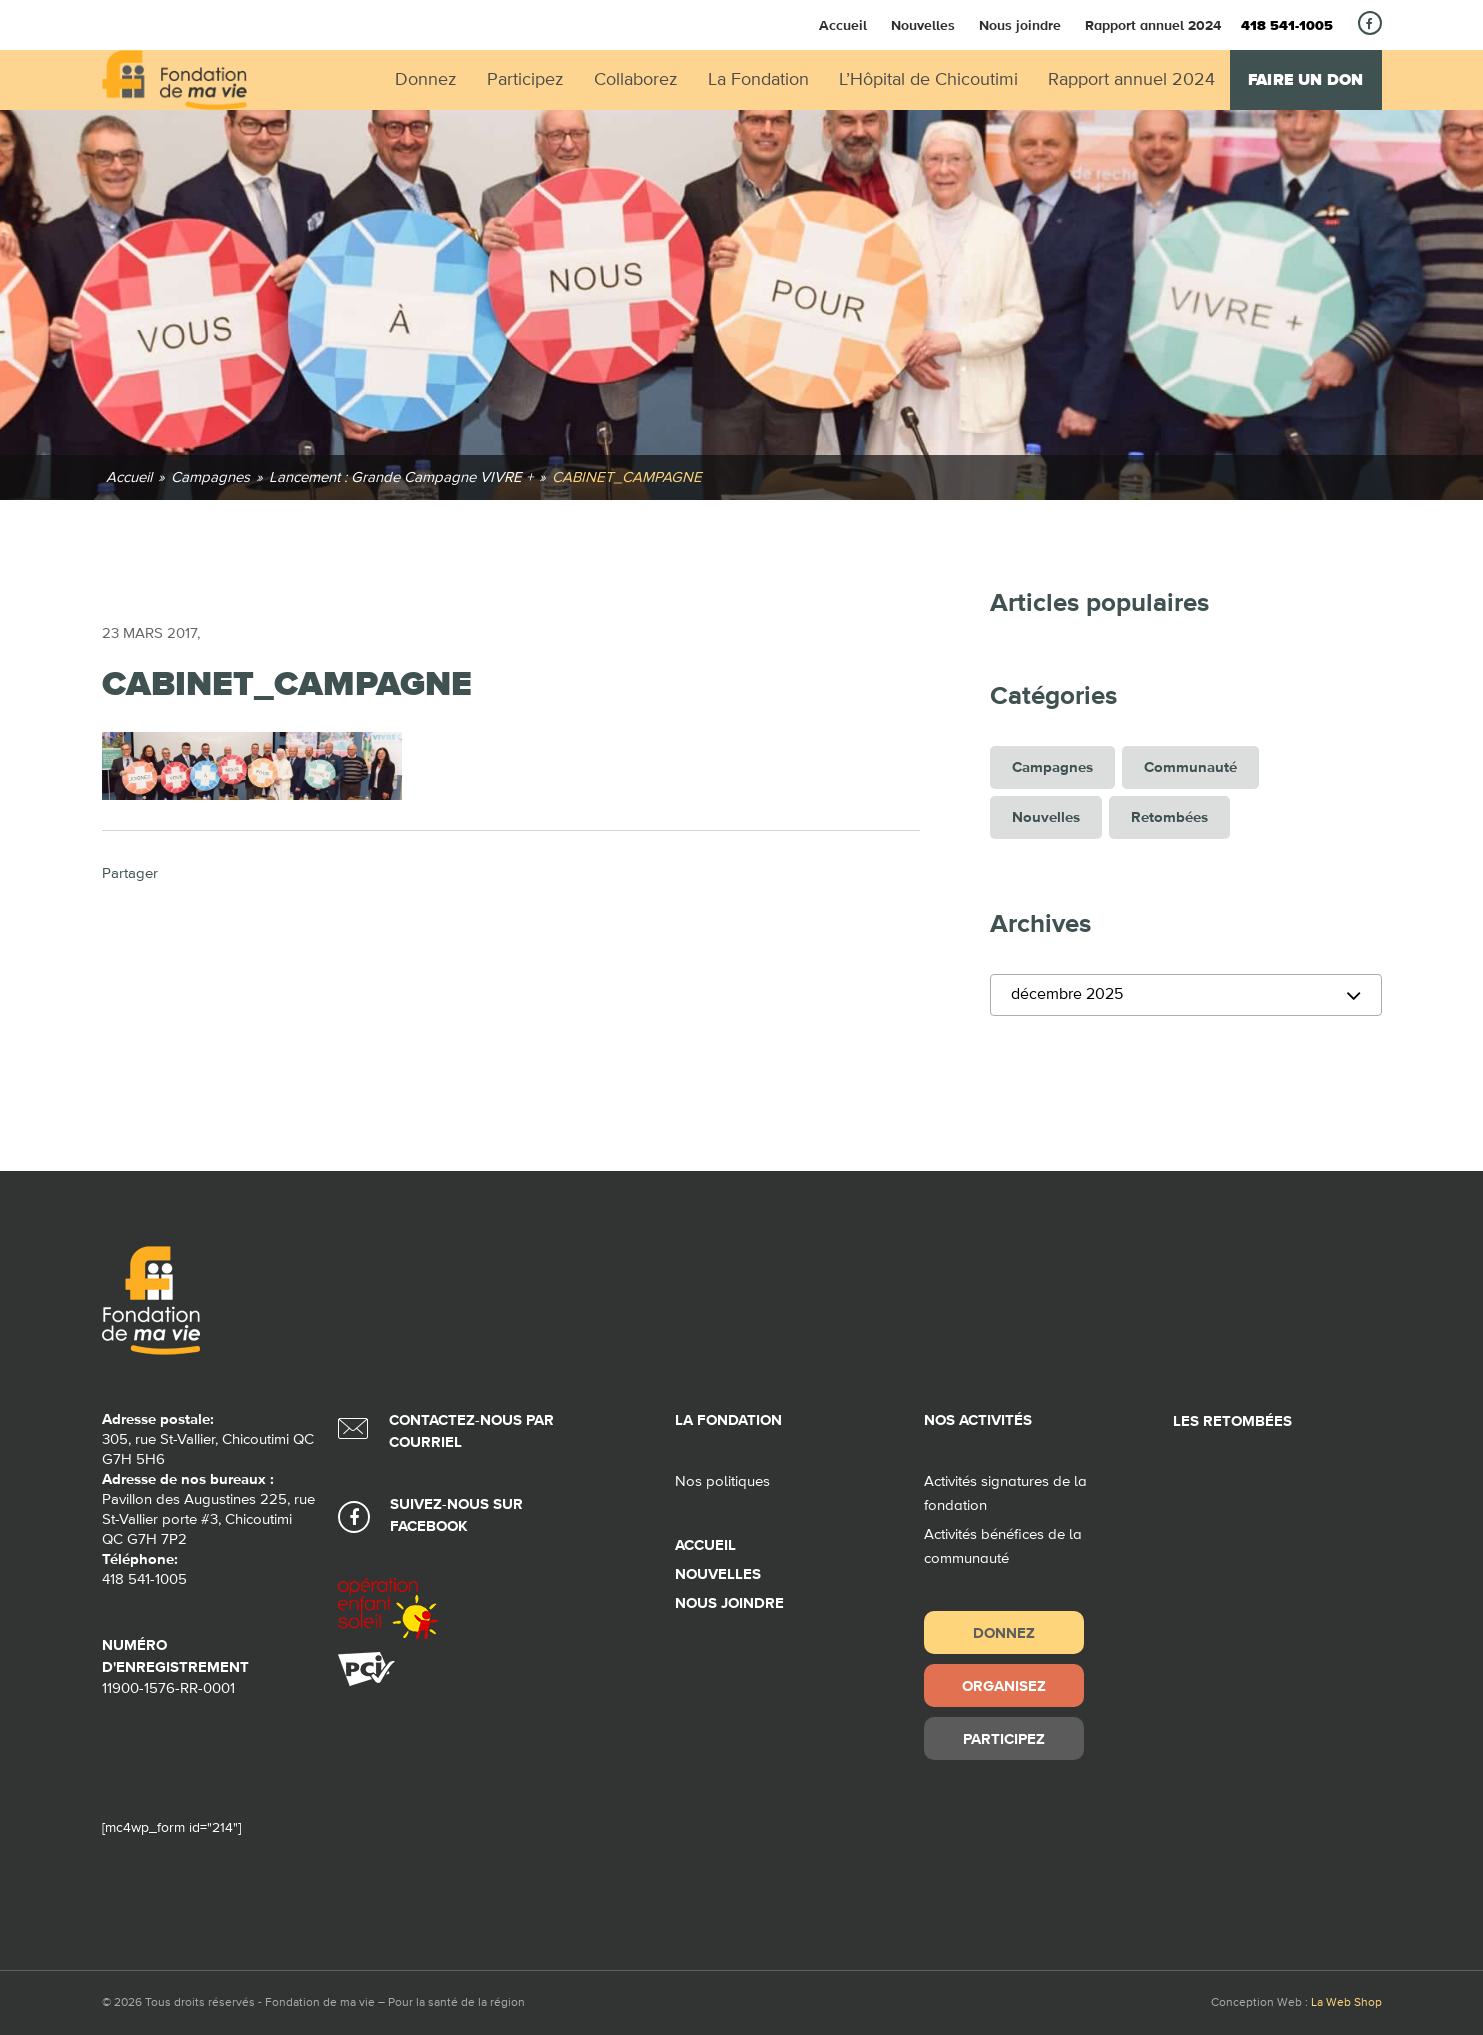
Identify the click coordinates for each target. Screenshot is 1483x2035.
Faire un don (1305, 80)
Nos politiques (722, 1481)
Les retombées (1232, 1421)
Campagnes (1052, 767)
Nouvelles (923, 25)
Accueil (843, 25)
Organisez (1004, 1685)
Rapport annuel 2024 (1153, 25)
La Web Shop (1346, 2003)
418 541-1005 (1287, 26)
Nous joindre (1020, 25)
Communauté (1190, 767)
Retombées (1169, 817)
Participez (1004, 1738)
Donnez (1004, 1632)
